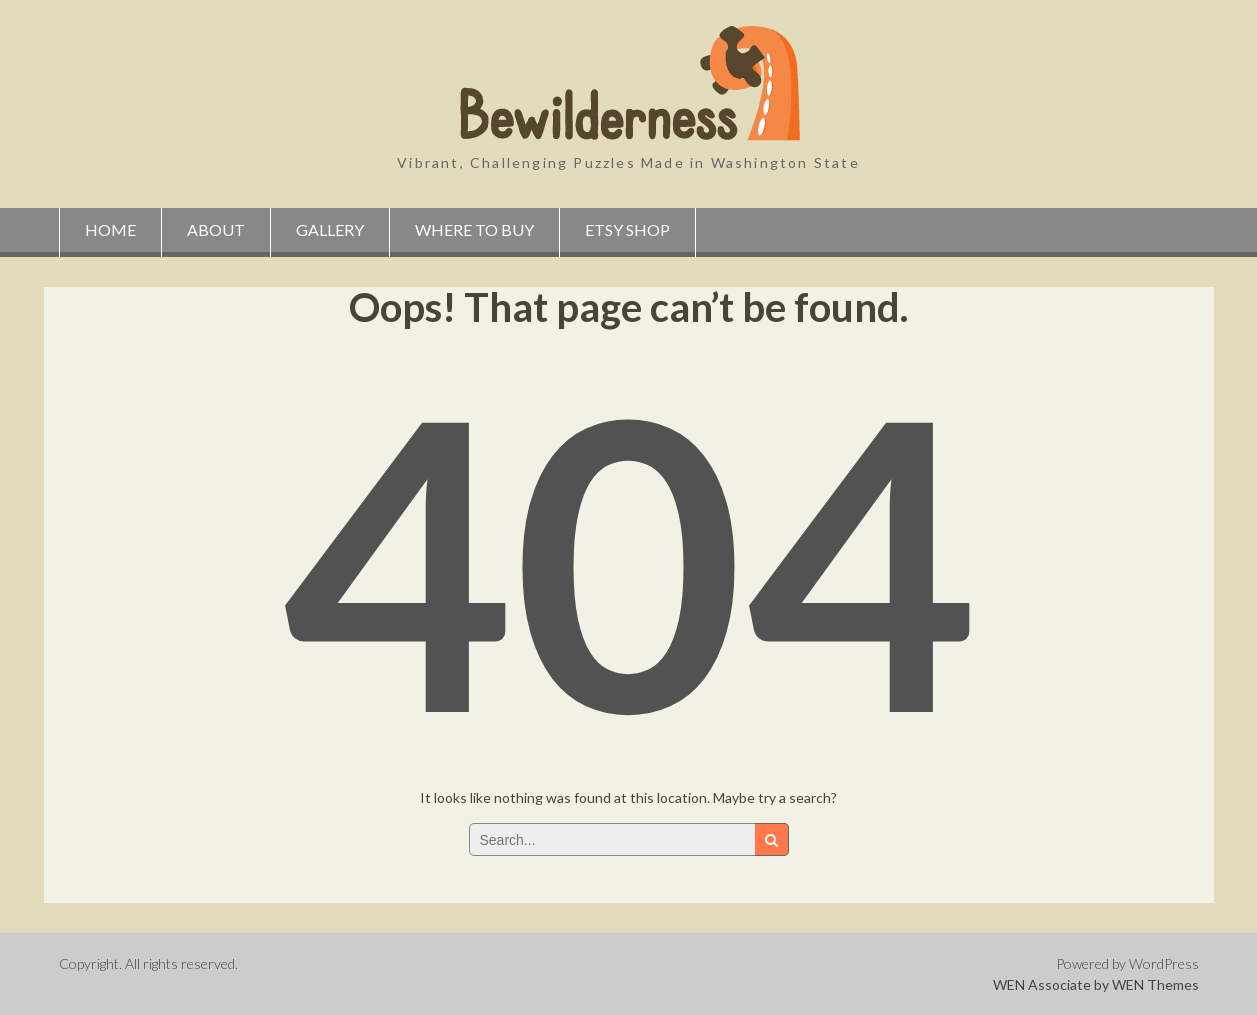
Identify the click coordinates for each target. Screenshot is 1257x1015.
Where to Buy (474, 229)
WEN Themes (1155, 984)
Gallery (330, 229)
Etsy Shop (627, 229)
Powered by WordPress (1127, 963)
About (216, 229)
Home (110, 229)
